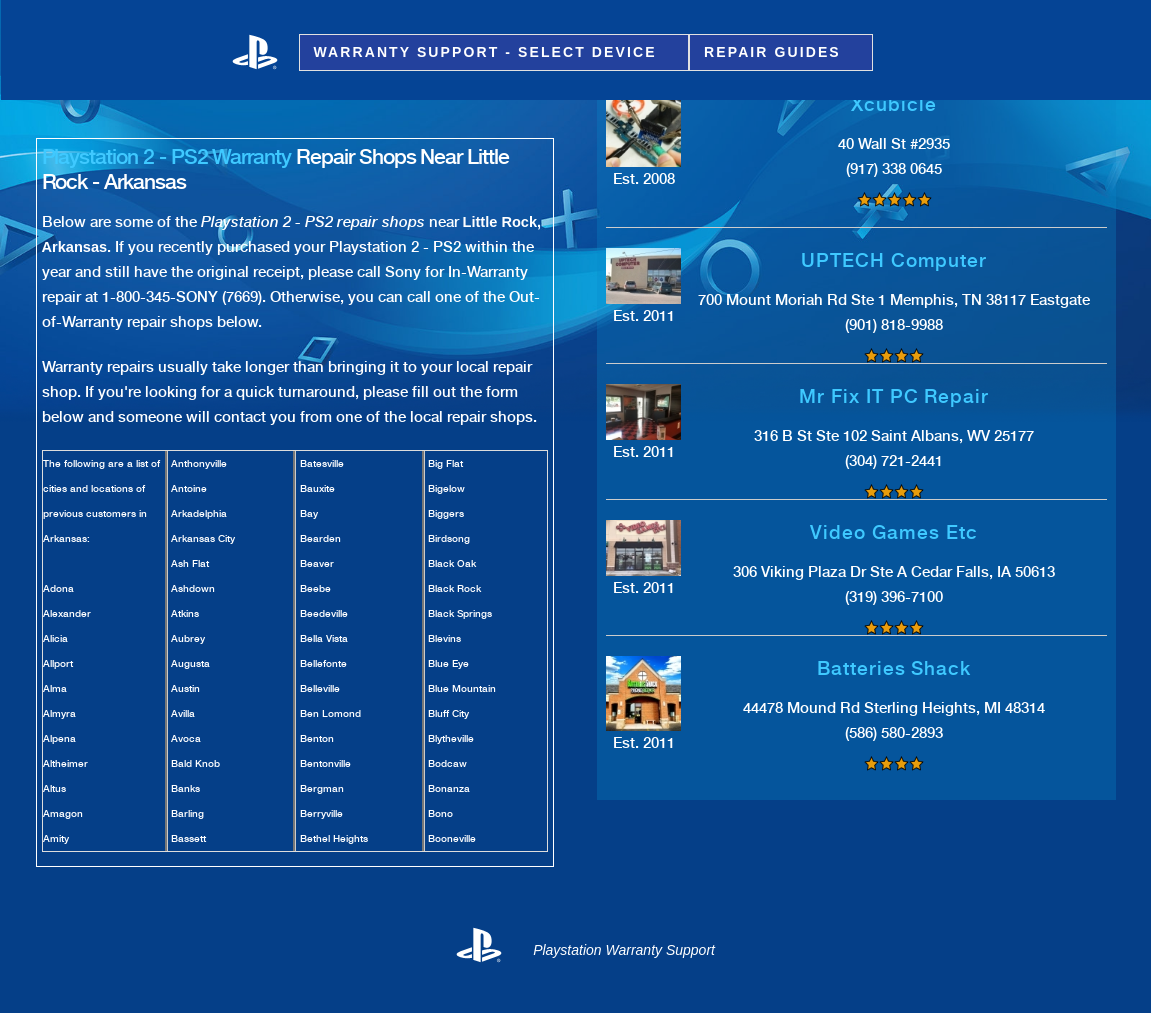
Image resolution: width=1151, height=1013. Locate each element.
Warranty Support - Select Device (488, 52)
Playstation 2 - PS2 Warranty (167, 156)
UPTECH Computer (894, 260)
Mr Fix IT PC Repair (894, 396)
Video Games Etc (893, 532)
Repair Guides (775, 52)
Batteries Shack (894, 668)
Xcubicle (894, 104)
